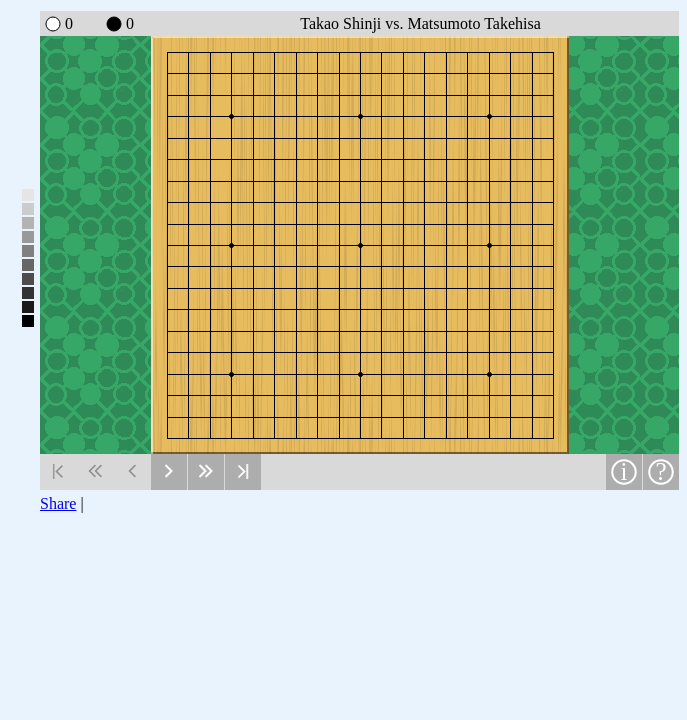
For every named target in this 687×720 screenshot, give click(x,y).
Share (58, 503)
